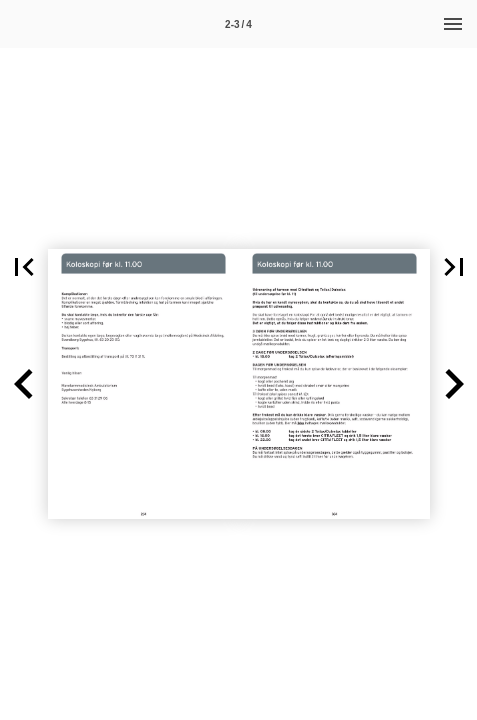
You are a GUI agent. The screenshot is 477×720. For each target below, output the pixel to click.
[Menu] (453, 24)
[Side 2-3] (239, 24)
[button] (24, 384)
